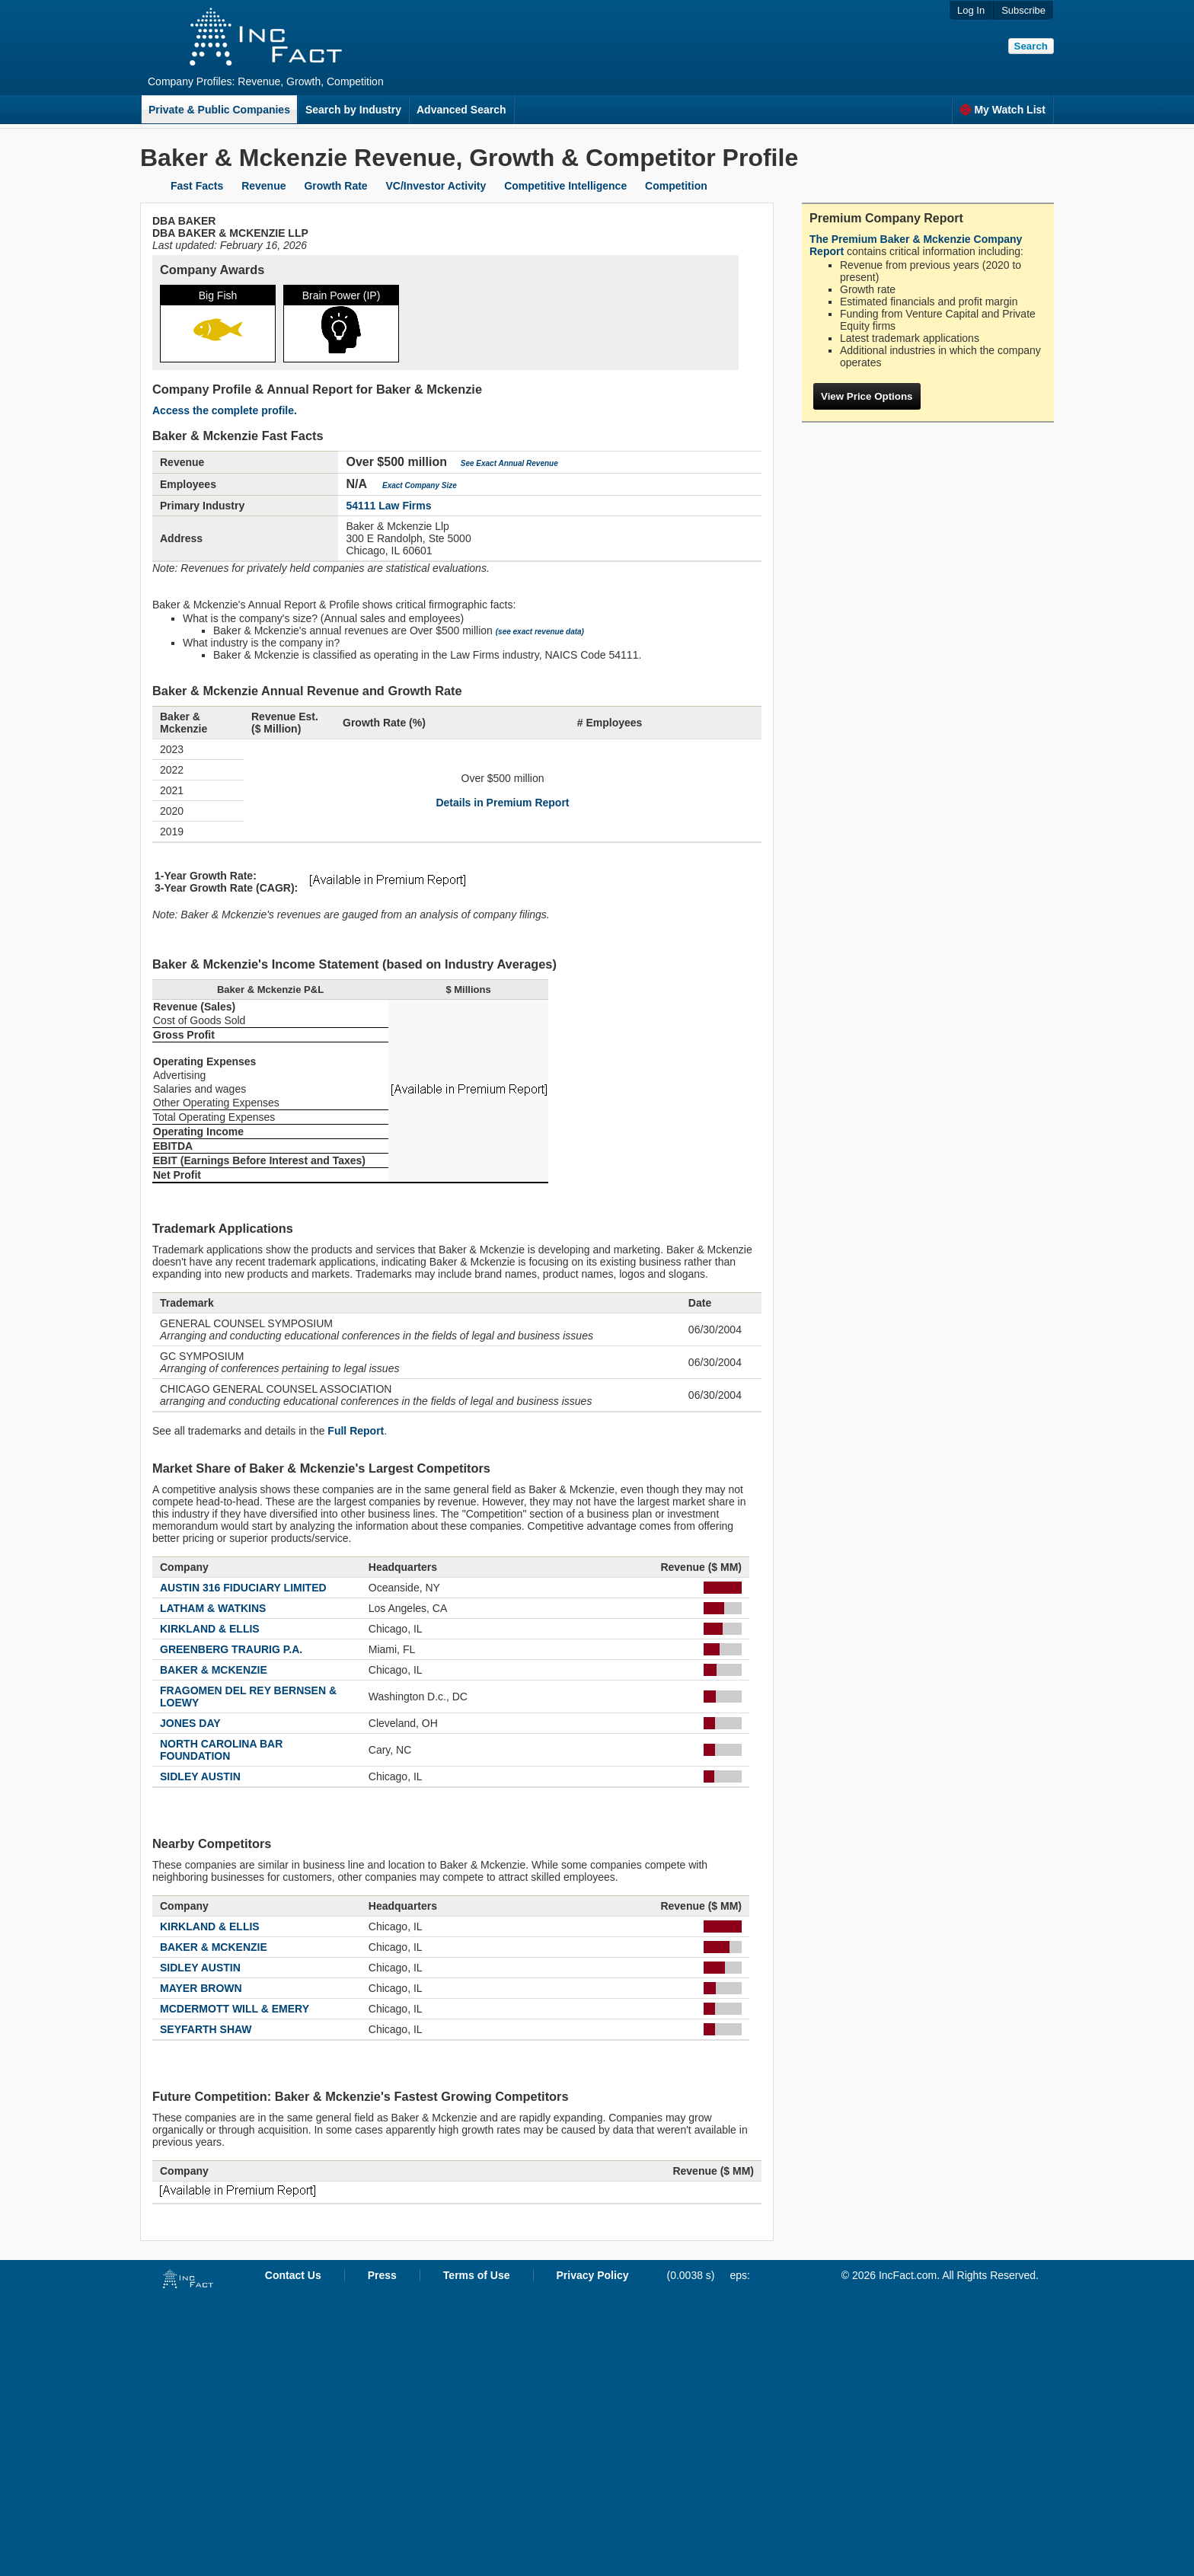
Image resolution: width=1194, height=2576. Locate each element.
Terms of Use (476, 2275)
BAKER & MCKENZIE (213, 1670)
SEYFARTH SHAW (206, 2029)
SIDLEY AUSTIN (200, 1776)
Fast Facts (197, 186)
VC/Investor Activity (436, 186)
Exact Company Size (419, 485)
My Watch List (1002, 110)
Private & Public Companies (219, 110)
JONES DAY (190, 1723)
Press (382, 2275)
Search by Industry (353, 110)
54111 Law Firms (388, 506)
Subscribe (1023, 10)
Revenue (263, 186)
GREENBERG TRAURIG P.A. (231, 1649)
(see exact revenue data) (540, 631)
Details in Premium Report (502, 802)
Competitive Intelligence (565, 186)
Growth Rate (335, 186)
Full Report (355, 1431)
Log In (971, 10)
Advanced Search (461, 110)
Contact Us (293, 2275)
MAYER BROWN (201, 1988)
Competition (676, 186)
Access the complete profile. (224, 410)
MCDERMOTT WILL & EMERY (234, 2009)
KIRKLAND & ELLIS (210, 1629)
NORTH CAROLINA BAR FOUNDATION (221, 1750)
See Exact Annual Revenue (509, 463)
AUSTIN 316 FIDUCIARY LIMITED (243, 1588)
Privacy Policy (593, 2275)
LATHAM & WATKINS (213, 1608)
